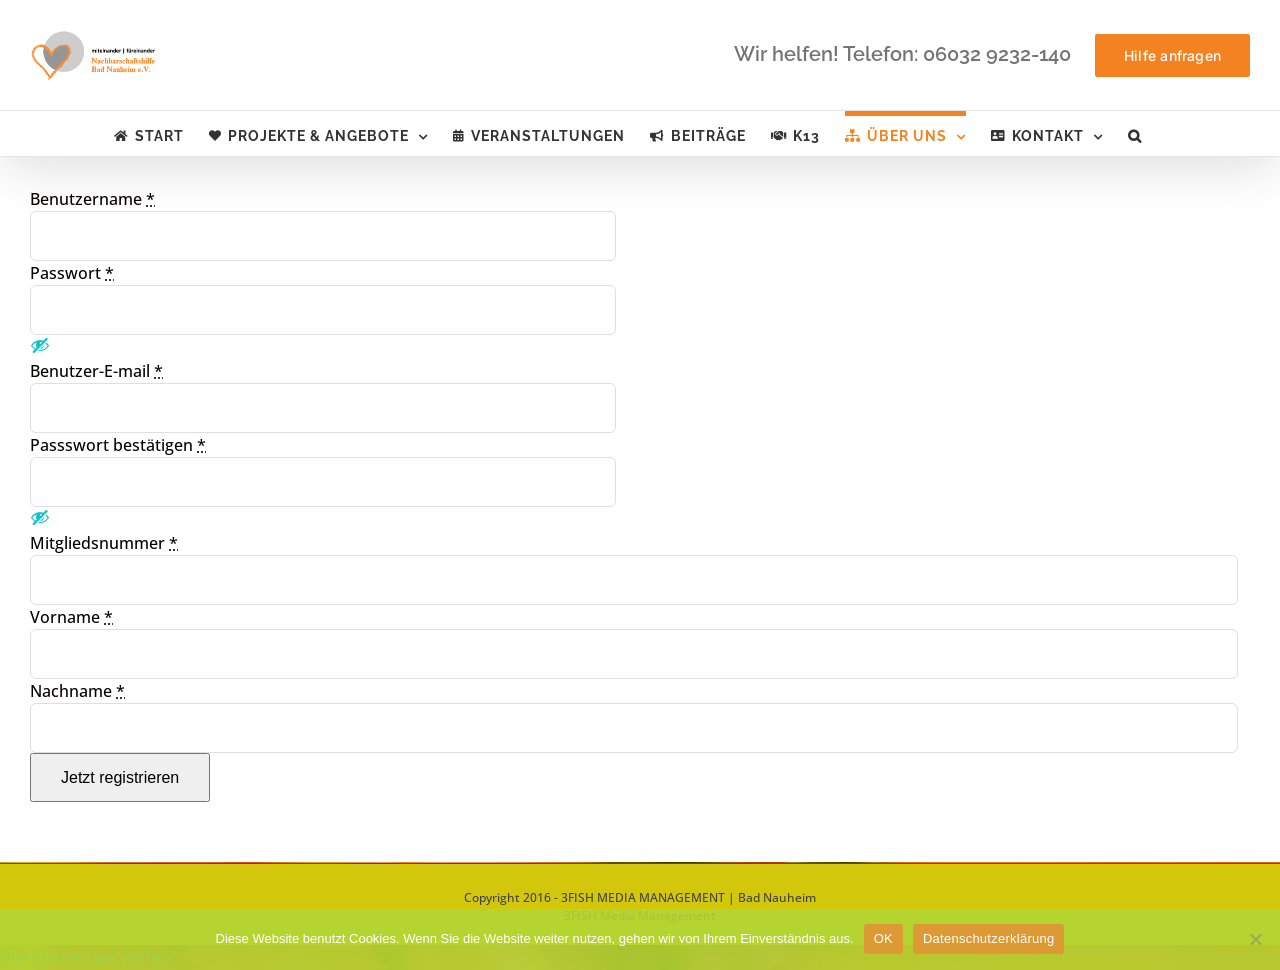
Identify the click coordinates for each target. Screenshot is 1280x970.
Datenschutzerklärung (988, 938)
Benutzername (92, 199)
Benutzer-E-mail (96, 371)
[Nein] (1255, 939)
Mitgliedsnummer (104, 543)
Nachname (77, 691)
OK (883, 938)
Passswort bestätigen (118, 445)
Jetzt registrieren (120, 777)
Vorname (71, 617)
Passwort (72, 273)
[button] (1135, 133)
